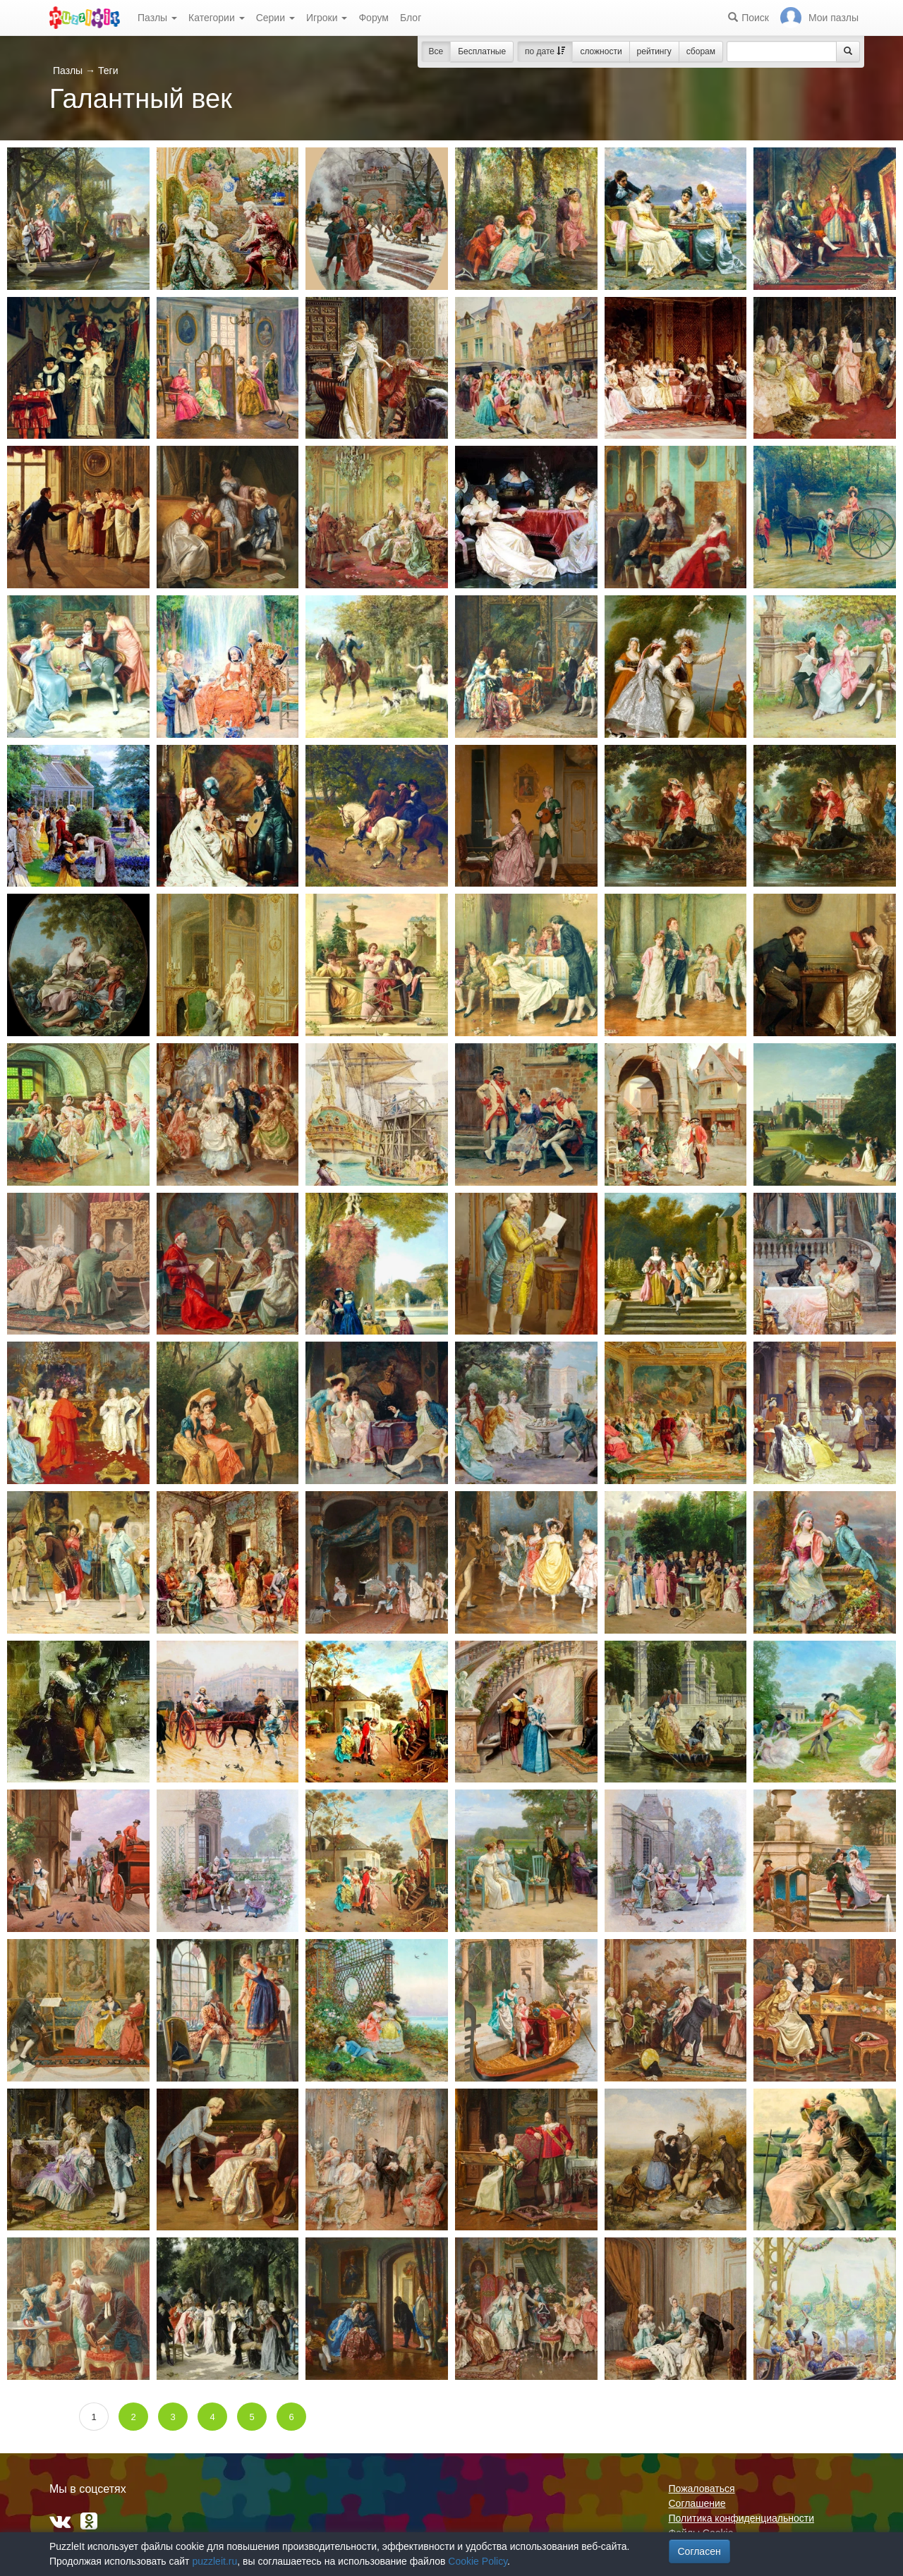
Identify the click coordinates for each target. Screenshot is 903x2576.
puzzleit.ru (214, 2561)
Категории (216, 17)
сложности (601, 51)
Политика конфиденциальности (742, 2518)
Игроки (327, 17)
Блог (410, 17)
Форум (373, 17)
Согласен (699, 2551)
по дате (545, 51)
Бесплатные (482, 51)
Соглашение (697, 2503)
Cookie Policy (477, 2561)
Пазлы (157, 17)
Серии (275, 17)
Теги (108, 70)
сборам (700, 51)
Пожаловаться (702, 2488)
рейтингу (654, 51)
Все (436, 51)
